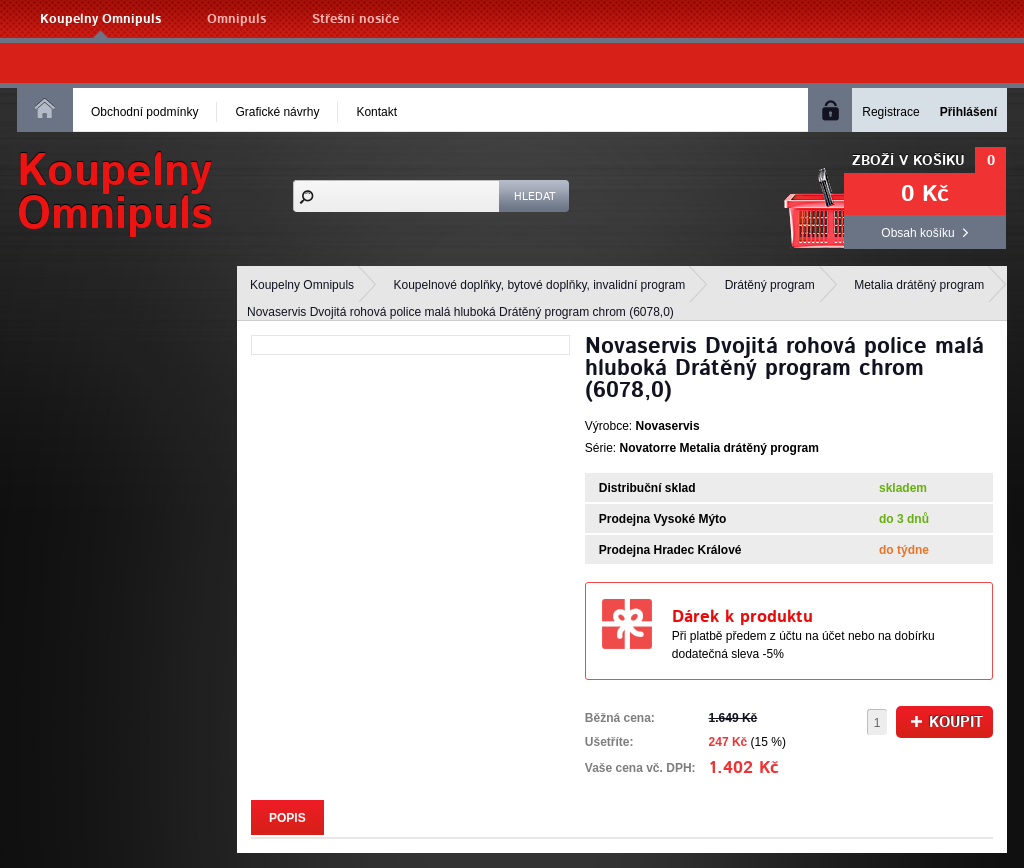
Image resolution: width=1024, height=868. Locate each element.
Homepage (45, 108)
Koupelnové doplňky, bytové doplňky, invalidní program (540, 285)
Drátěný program (770, 285)
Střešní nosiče (355, 19)
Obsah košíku (917, 233)
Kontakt (376, 112)
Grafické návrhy (277, 112)
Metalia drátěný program (919, 285)
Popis (287, 818)
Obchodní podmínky (144, 112)
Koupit (947, 722)
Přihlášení (968, 112)
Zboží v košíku (908, 161)
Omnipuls (236, 19)
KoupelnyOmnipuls (115, 193)
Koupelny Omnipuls (100, 19)
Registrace (890, 112)
